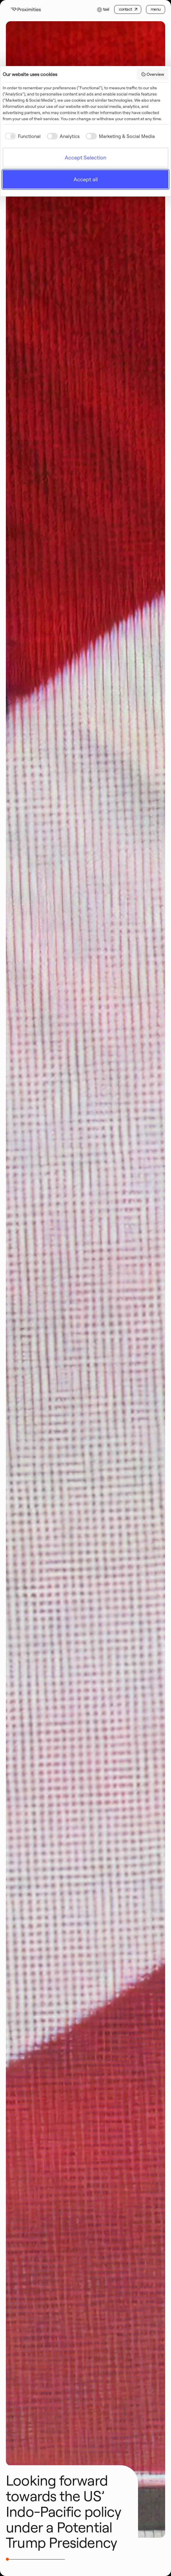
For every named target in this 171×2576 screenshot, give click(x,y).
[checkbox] (22, 136)
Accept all (86, 179)
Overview (153, 74)
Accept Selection (85, 157)
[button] (102, 9)
